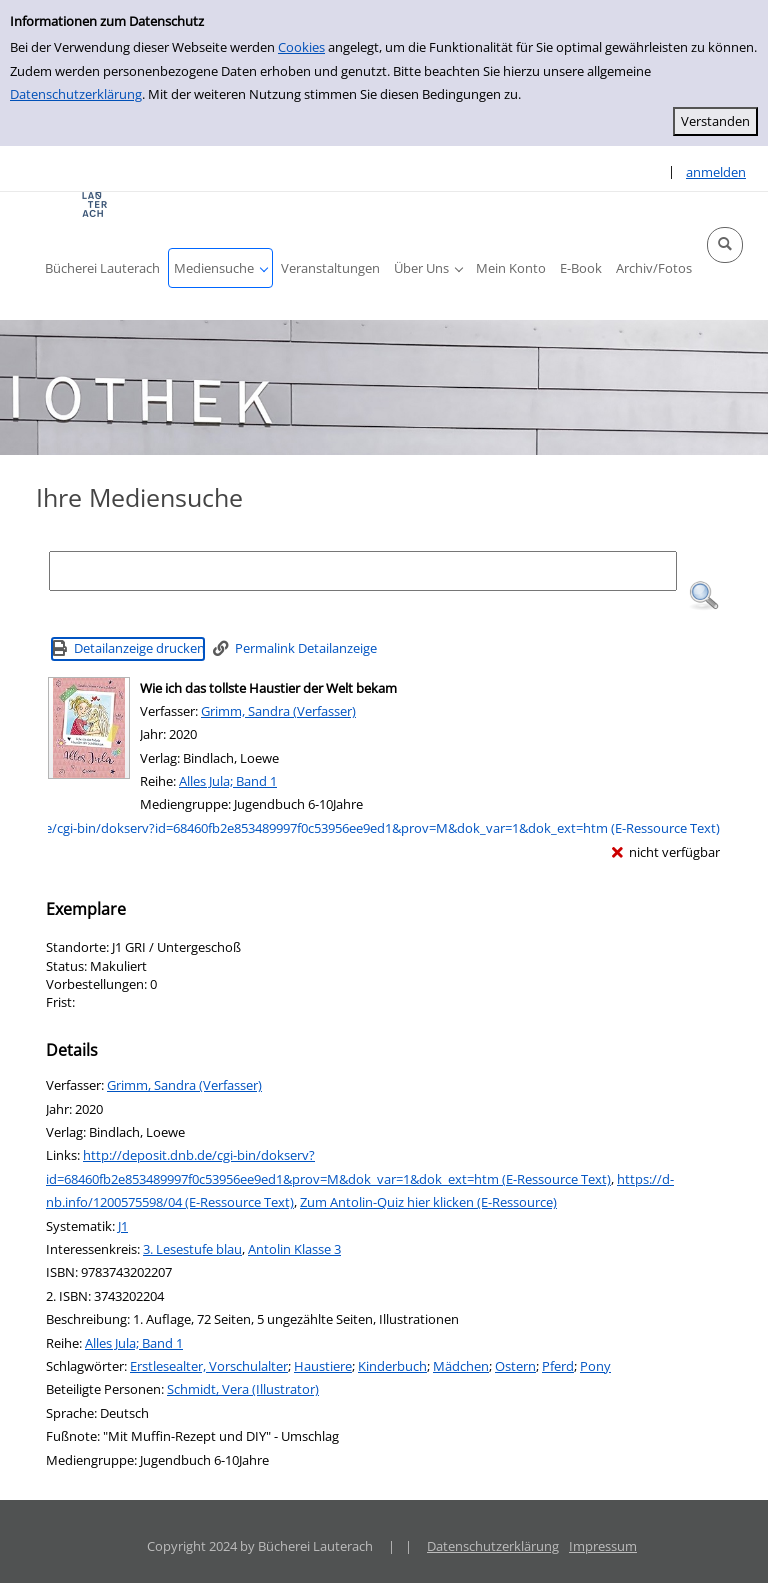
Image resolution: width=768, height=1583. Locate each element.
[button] (725, 245)
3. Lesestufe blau (192, 1249)
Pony (595, 1366)
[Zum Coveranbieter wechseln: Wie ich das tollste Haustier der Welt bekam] (89, 728)
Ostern (515, 1366)
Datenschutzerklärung (76, 94)
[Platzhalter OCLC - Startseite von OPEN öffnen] (95, 204)
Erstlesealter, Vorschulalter (209, 1366)
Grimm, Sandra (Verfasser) (278, 711)
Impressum (603, 1546)
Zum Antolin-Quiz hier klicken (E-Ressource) (428, 1202)
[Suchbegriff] (363, 571)
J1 (123, 1226)
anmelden (716, 172)
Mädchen (461, 1366)
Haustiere (323, 1366)
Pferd (558, 1366)
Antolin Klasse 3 (294, 1249)
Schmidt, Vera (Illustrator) (243, 1389)
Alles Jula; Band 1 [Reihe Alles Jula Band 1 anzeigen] (228, 781)
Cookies (301, 47)
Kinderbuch (392, 1366)
